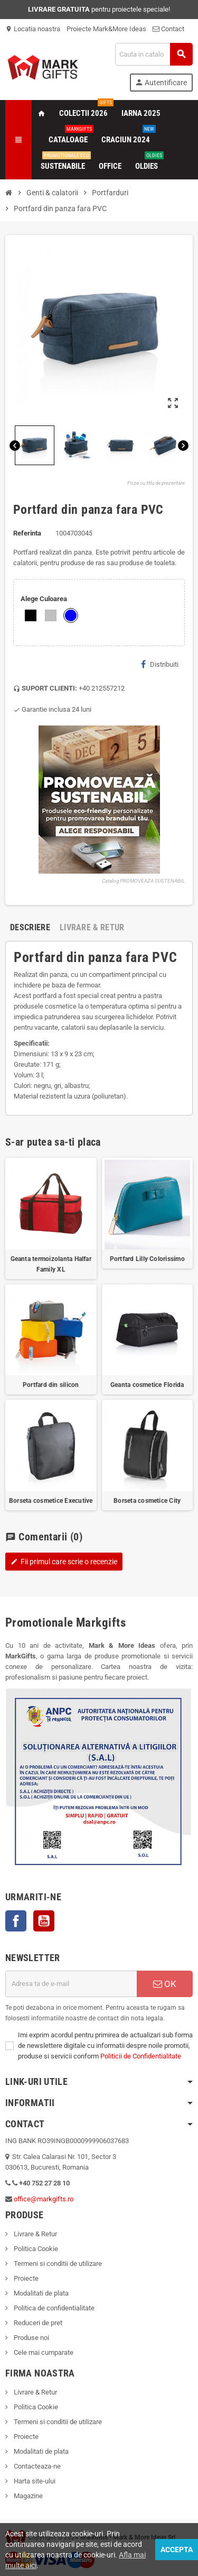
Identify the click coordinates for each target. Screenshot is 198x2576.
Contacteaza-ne (36, 2466)
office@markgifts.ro (43, 2199)
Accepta (177, 2549)
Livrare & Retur (34, 2234)
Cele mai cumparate (42, 2352)
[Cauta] (153, 54)
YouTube (43, 1920)
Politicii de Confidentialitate (140, 2056)
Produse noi (30, 2338)
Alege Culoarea (44, 599)
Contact (168, 29)
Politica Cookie (35, 2249)
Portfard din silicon (51, 1385)
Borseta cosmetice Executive (50, 1500)
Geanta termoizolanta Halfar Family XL (51, 1264)
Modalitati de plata (40, 2293)
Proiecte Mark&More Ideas (106, 29)
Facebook (15, 1920)
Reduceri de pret (37, 2323)
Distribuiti (159, 664)
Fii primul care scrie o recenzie (64, 1561)
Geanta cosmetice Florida (147, 1385)
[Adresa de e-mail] (71, 1984)
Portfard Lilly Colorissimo (147, 1259)
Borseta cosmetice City (147, 1500)
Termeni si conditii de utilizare (57, 2263)
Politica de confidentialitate (53, 2308)
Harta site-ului (33, 2481)
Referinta (27, 533)
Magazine (27, 2496)
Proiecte (25, 2278)
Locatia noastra (32, 29)
